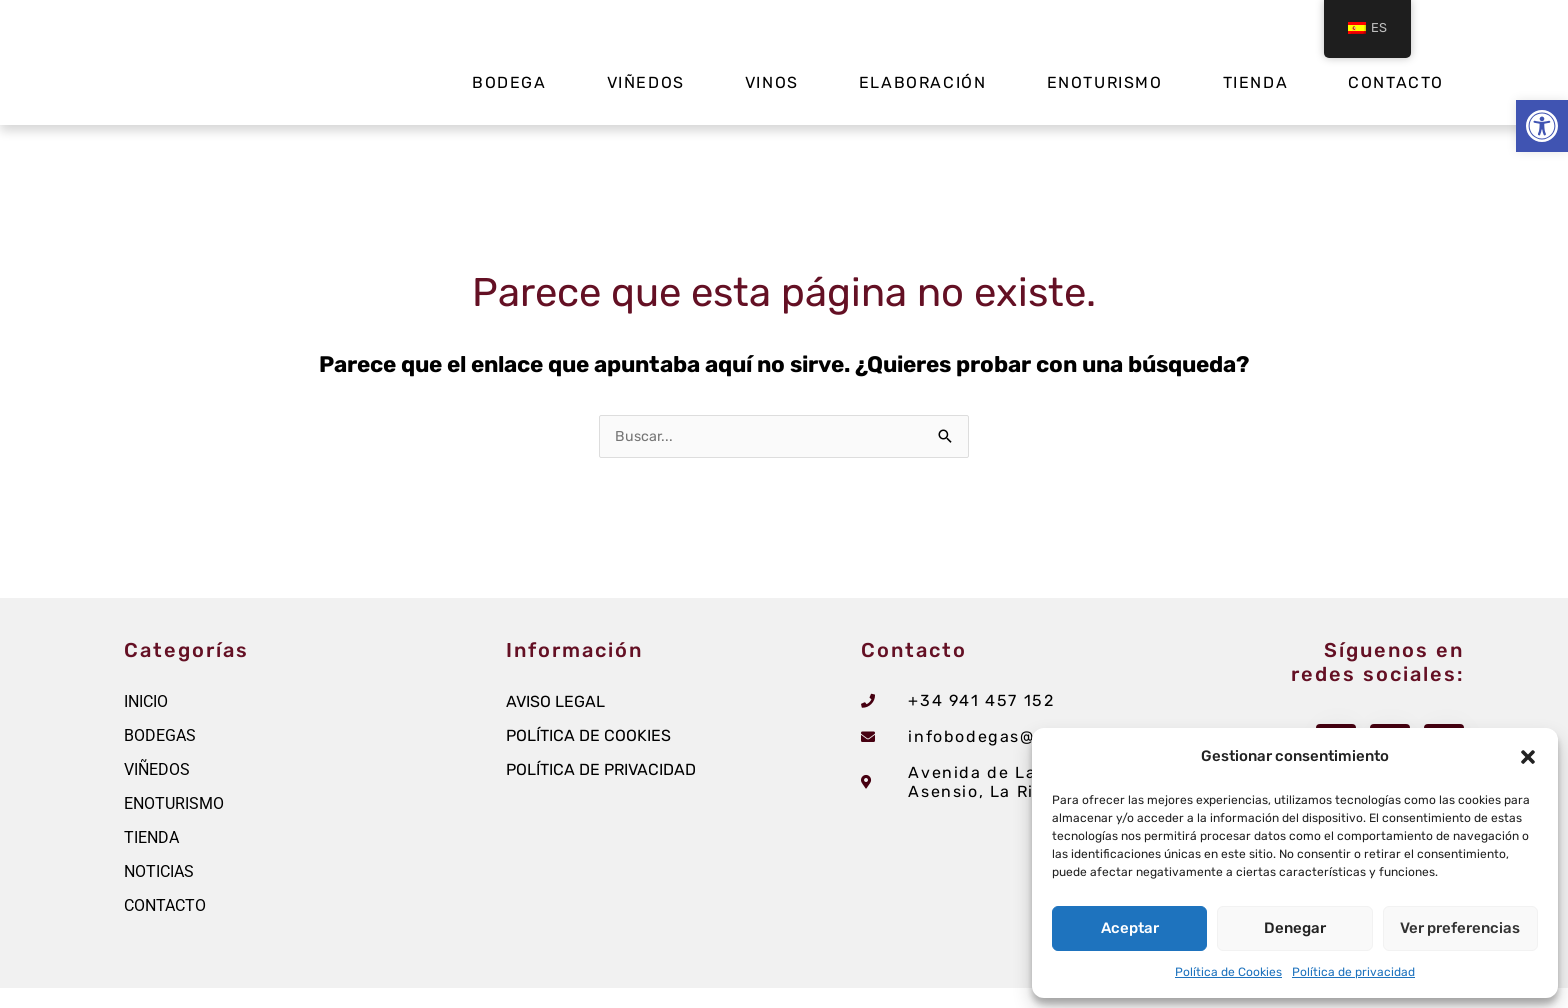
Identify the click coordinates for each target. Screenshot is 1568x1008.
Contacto (1396, 82)
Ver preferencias (1460, 928)
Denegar (1295, 928)
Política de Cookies (1228, 972)
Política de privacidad (1353, 972)
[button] (1542, 126)
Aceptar (1130, 928)
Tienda (1256, 82)
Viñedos (646, 82)
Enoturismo (1105, 82)
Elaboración (923, 82)
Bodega (509, 82)
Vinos (772, 82)
